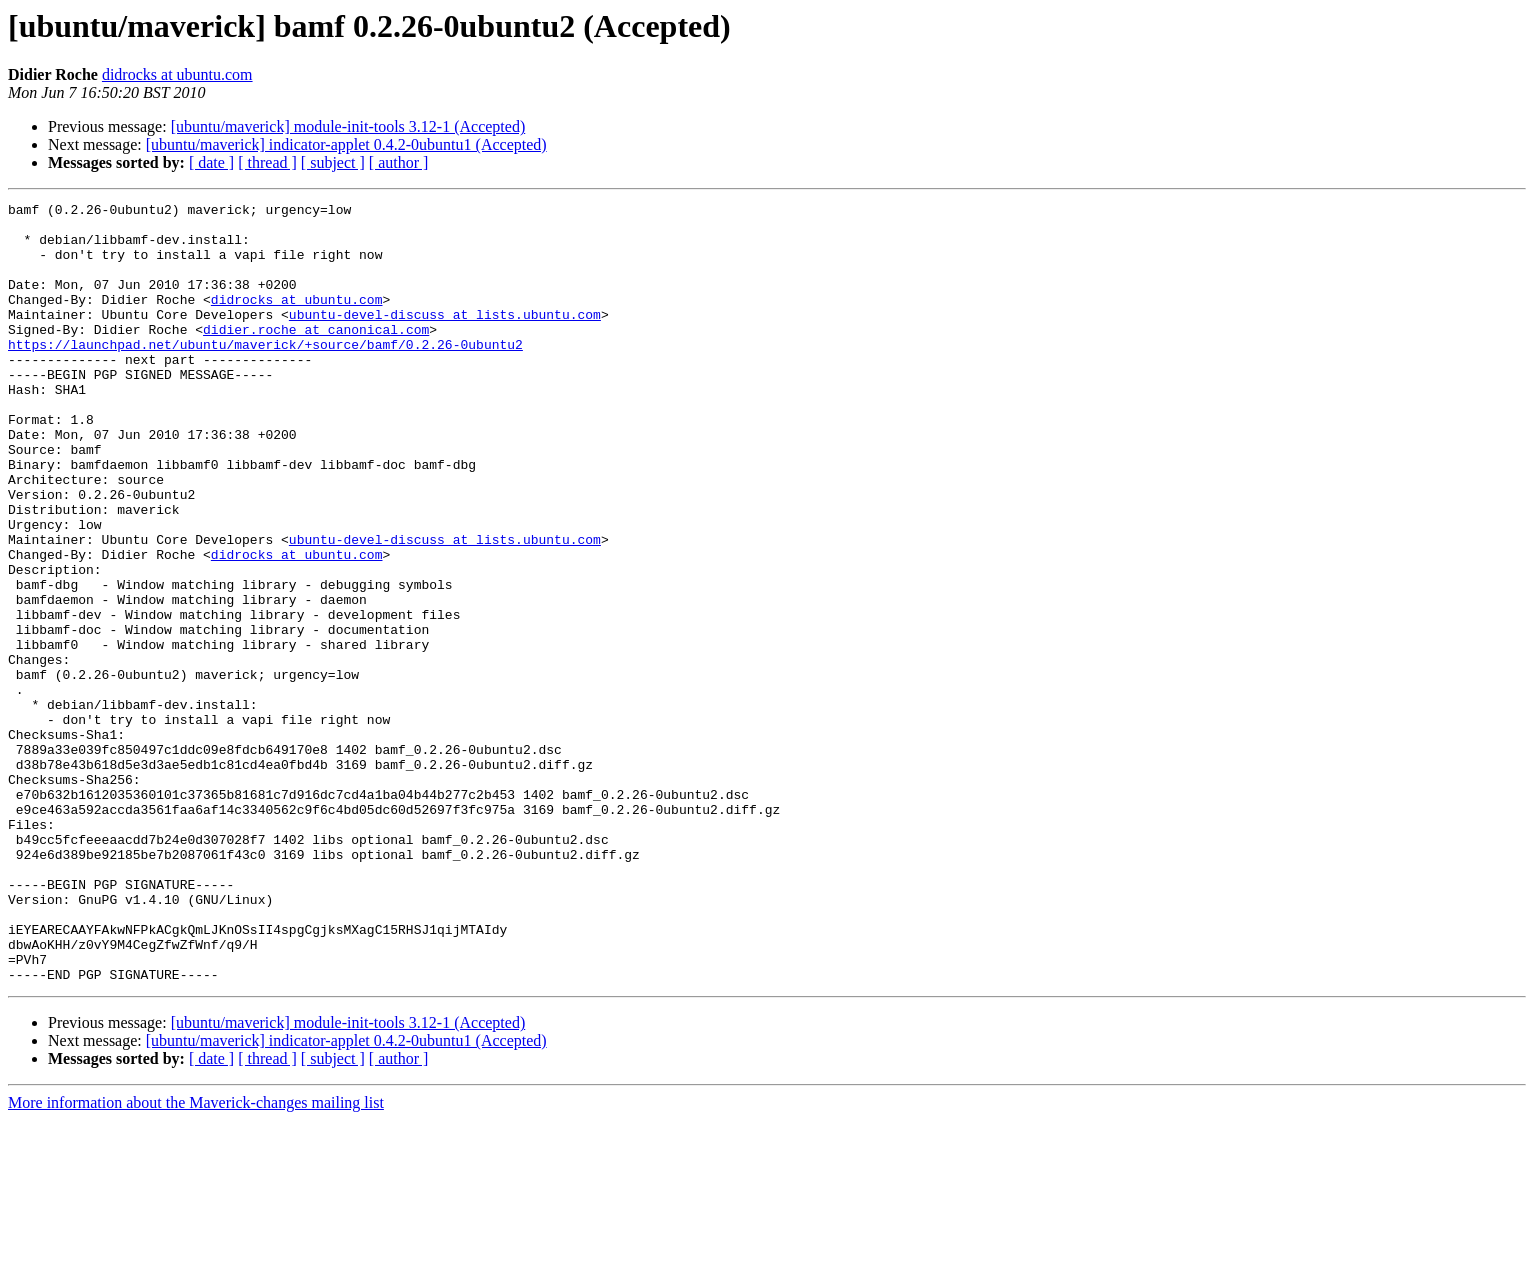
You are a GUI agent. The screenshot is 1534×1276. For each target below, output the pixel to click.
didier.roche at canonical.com (316, 356)
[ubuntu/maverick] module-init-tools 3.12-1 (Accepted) (348, 126)
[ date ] (211, 162)
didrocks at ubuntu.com (177, 74)
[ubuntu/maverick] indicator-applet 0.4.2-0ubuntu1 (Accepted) (346, 144)
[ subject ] (333, 162)
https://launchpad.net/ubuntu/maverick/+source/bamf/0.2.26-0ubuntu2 (265, 374)
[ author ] (399, 162)
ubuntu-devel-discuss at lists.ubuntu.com (445, 338)
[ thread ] (267, 162)
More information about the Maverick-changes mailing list (196, 1258)
